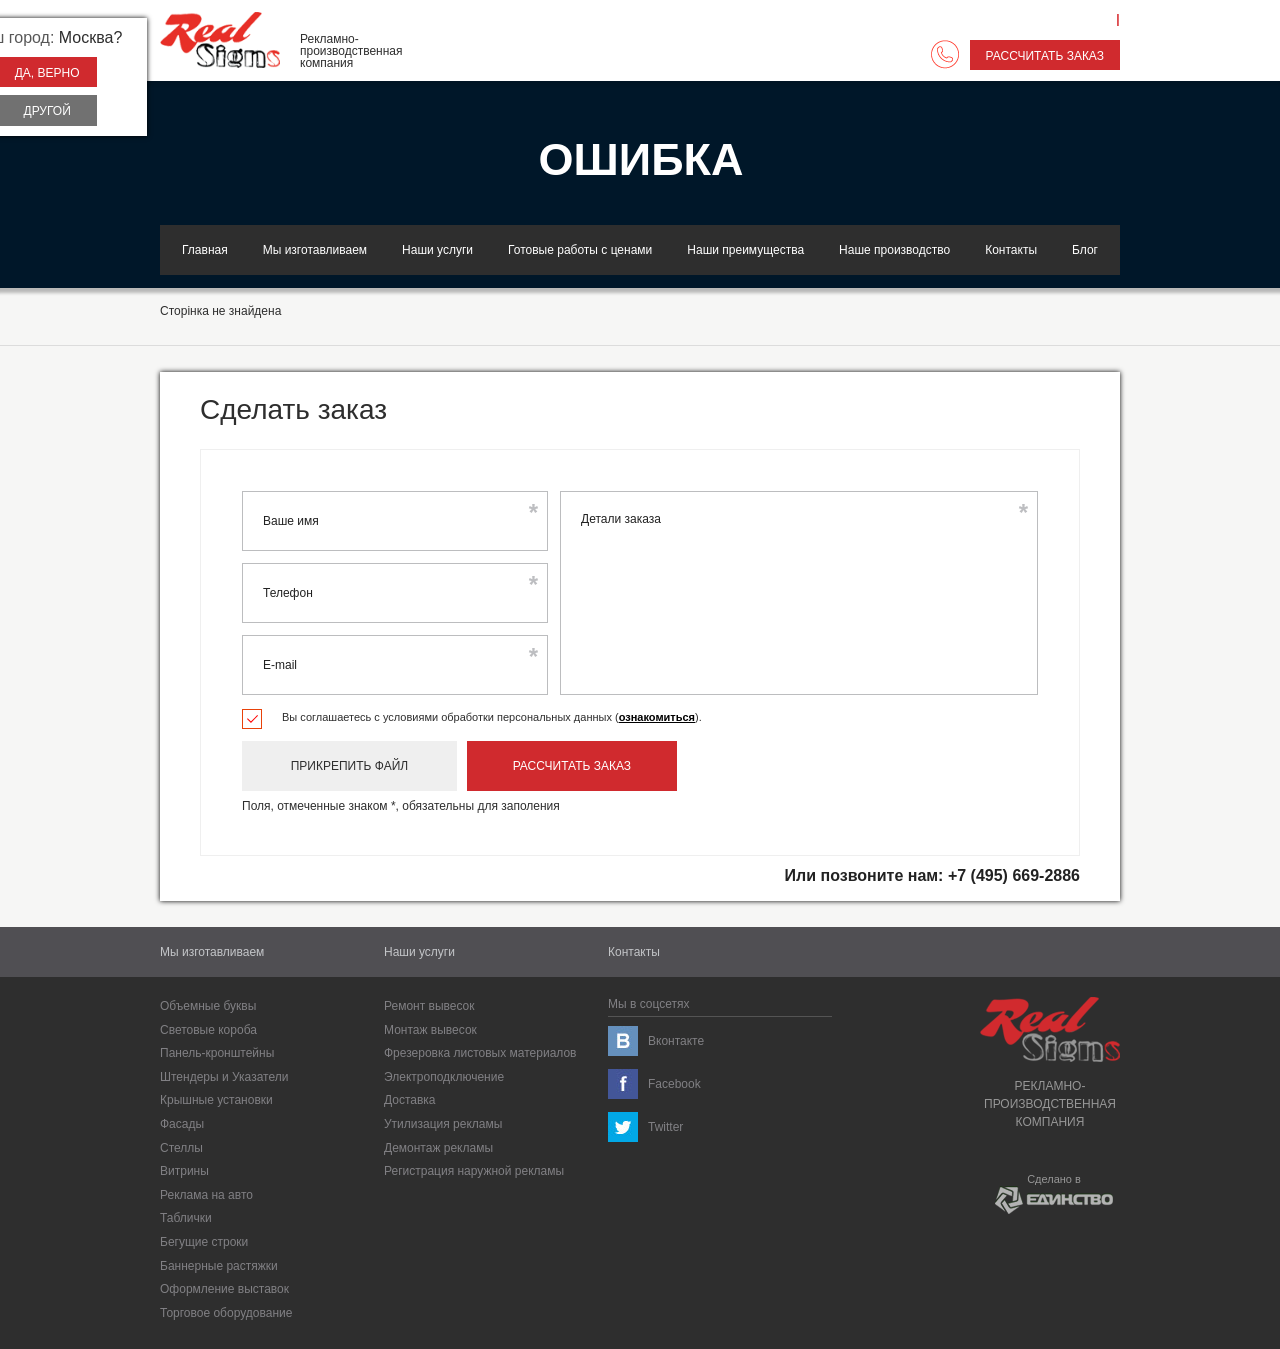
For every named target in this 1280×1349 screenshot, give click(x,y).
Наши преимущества (745, 250)
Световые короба (208, 1030)
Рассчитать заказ (1045, 56)
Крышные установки (216, 1100)
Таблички (186, 1218)
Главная (205, 250)
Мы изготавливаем (315, 250)
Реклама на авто (206, 1195)
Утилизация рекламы (443, 1124)
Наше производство (894, 250)
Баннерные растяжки (219, 1266)
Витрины (184, 1171)
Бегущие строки (204, 1242)
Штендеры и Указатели (224, 1077)
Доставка (410, 1100)
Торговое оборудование (226, 1313)
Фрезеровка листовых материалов (480, 1053)
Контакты (1011, 250)
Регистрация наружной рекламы (474, 1171)
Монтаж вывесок (430, 1030)
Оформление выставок (224, 1289)
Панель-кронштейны (217, 1053)
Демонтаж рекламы (438, 1148)
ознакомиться (657, 717)
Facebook (674, 1084)
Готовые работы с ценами (580, 250)
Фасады (182, 1124)
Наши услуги (437, 250)
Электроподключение (444, 1077)
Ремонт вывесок (429, 1006)
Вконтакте (676, 1041)
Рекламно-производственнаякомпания (1050, 1063)
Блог (1085, 250)
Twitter (665, 1127)
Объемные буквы (208, 1006)
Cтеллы (181, 1148)
